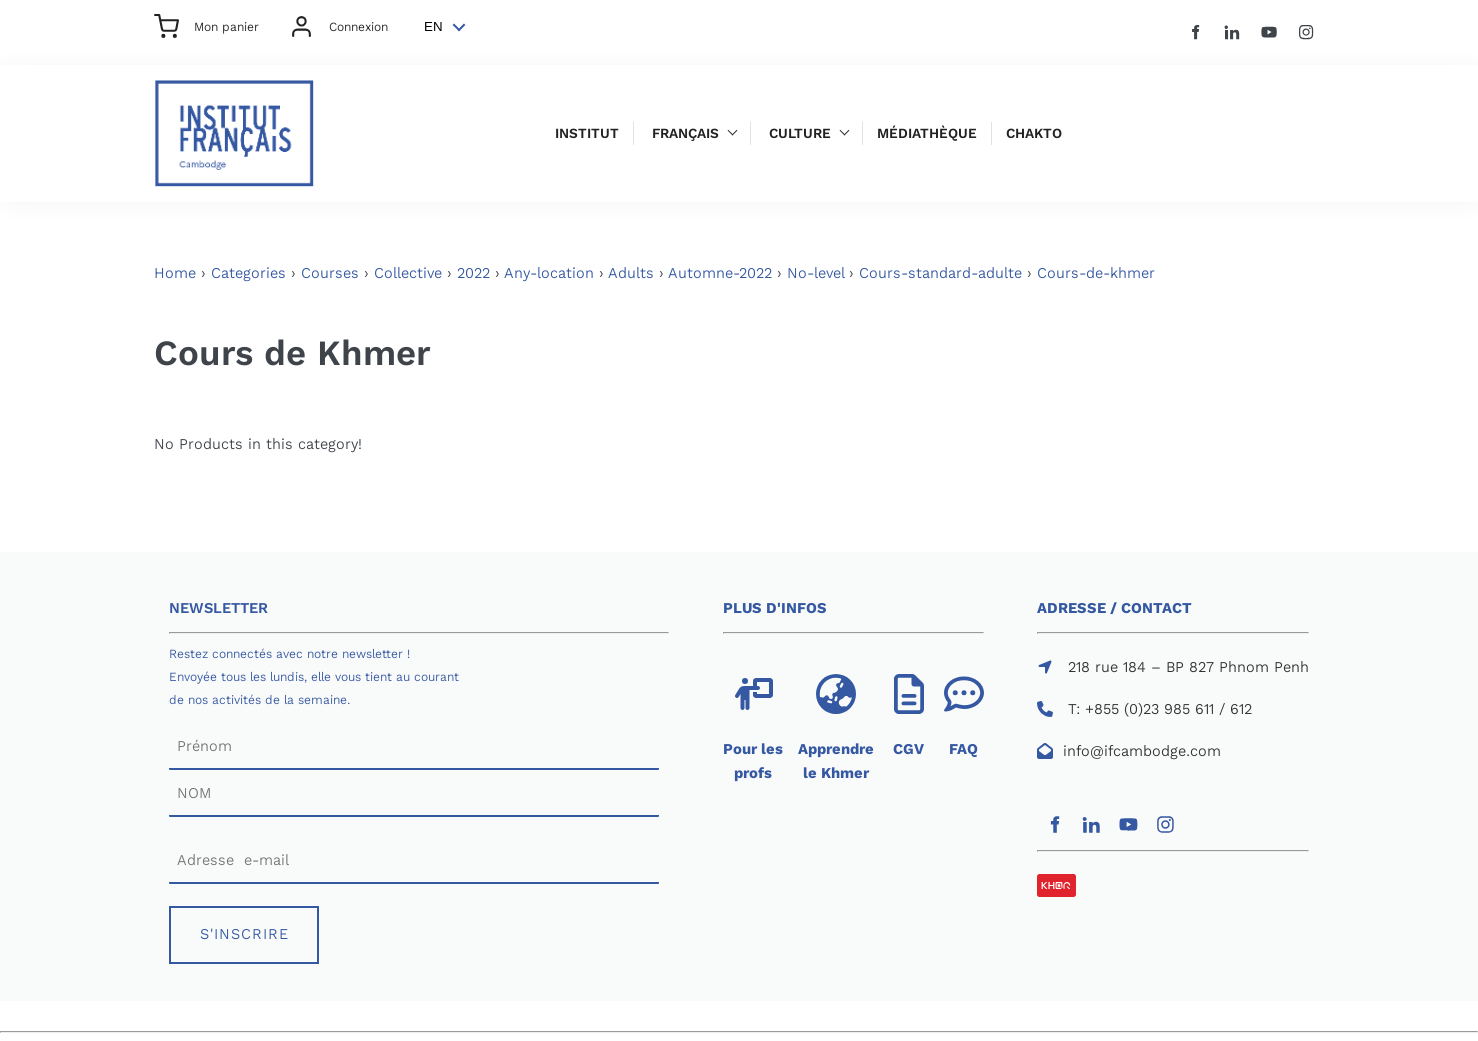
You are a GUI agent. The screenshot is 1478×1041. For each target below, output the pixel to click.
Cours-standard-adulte (940, 273)
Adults (631, 273)
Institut (587, 133)
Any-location (549, 273)
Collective (408, 273)
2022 (473, 273)
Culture (800, 133)
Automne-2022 (720, 273)
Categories (248, 273)
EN (433, 26)
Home (175, 273)
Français (685, 133)
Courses (330, 273)
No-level (815, 273)
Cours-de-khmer (1096, 273)
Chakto (1034, 133)
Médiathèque (927, 133)
